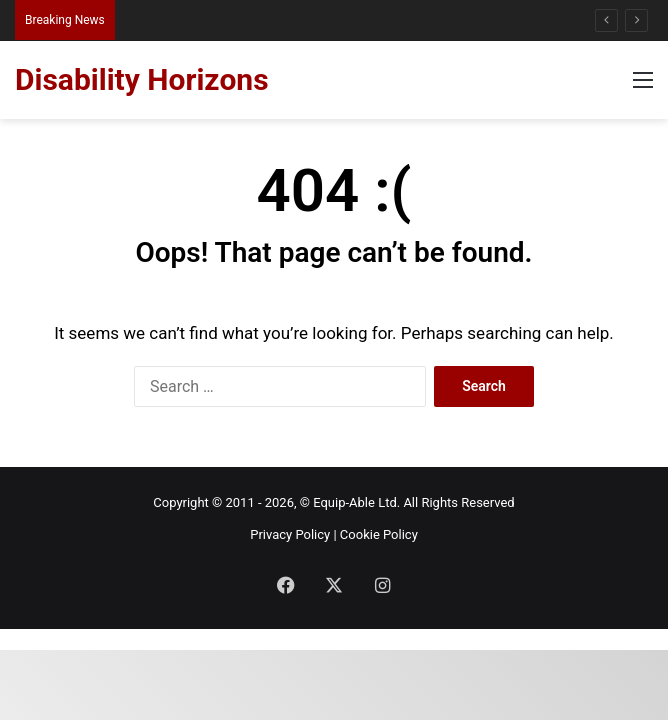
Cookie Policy (379, 534)
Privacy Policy (290, 534)
